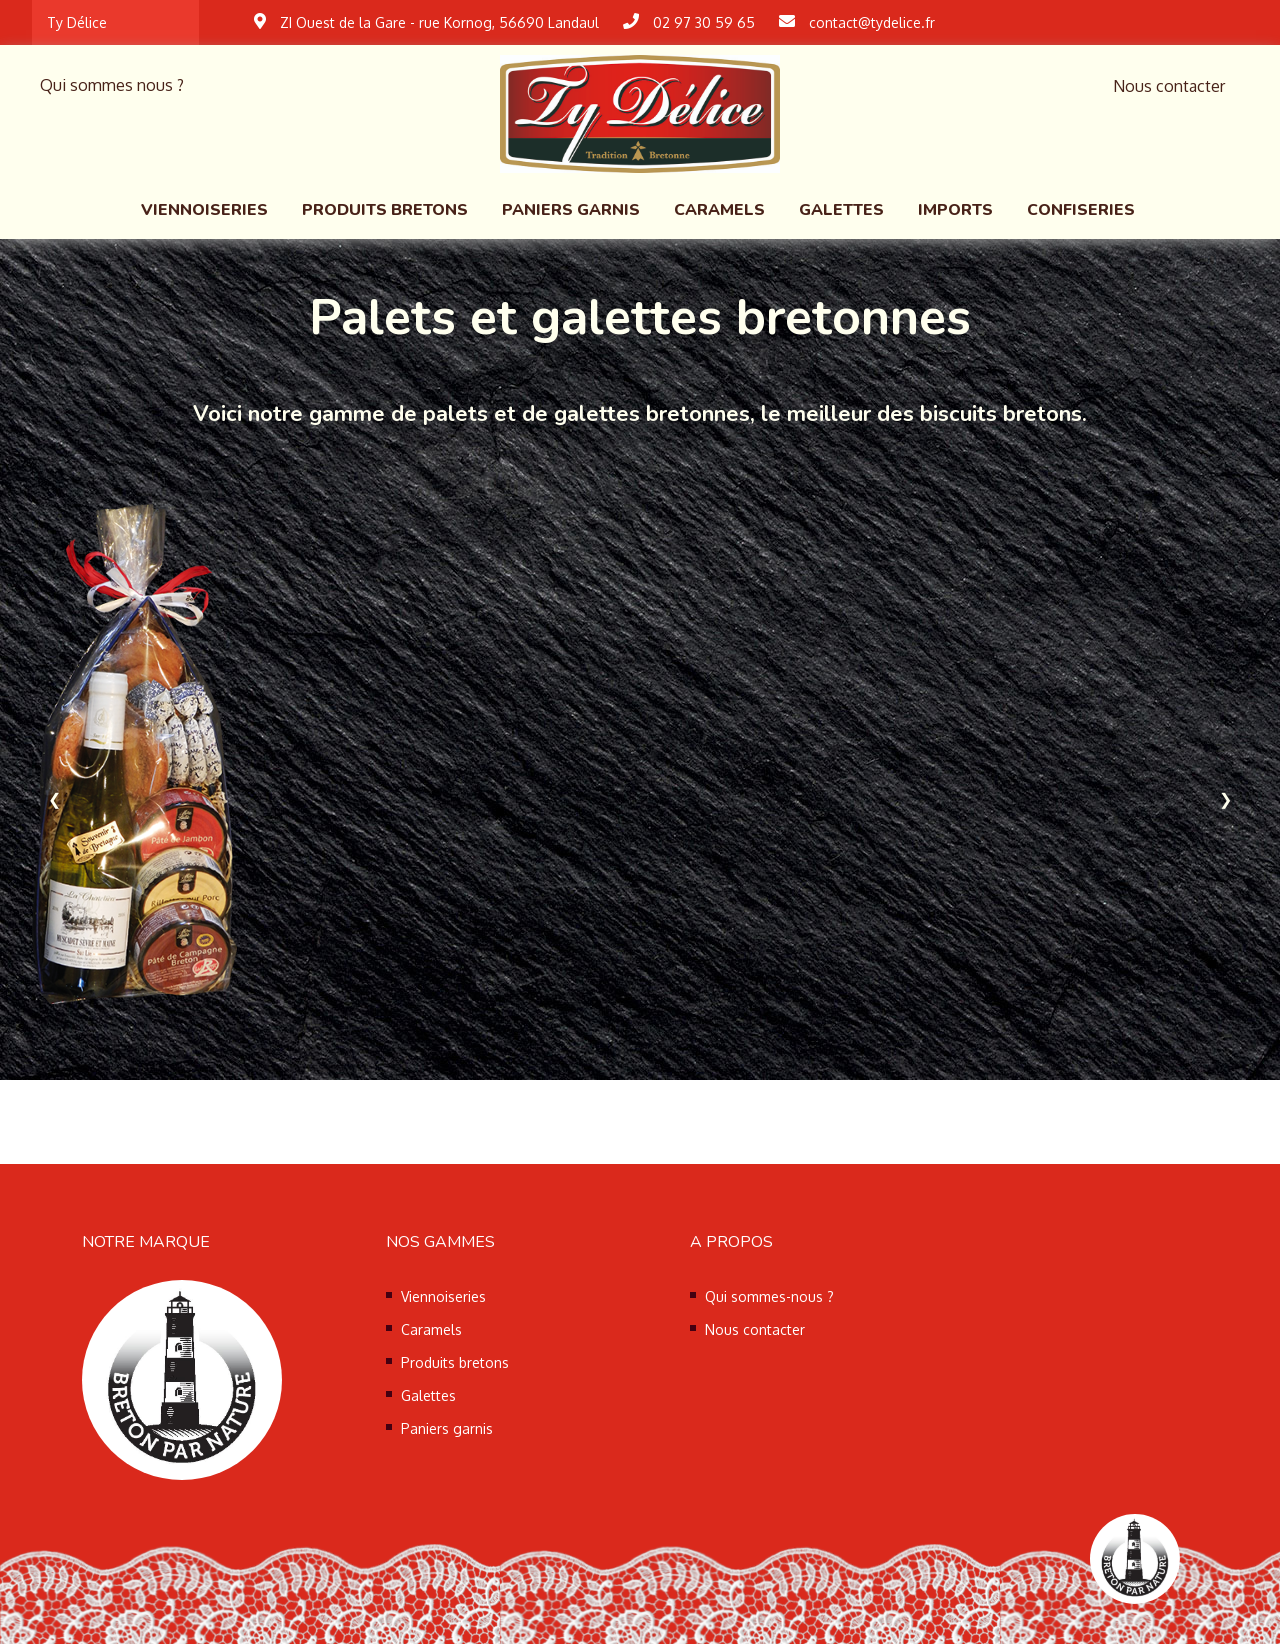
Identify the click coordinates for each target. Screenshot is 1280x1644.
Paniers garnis (571, 210)
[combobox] (115, 22)
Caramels (719, 210)
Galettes (841, 210)
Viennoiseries (204, 210)
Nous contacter (1169, 86)
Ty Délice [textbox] (77, 22)
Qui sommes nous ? (112, 85)
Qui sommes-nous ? (769, 1296)
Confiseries (1081, 210)
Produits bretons (385, 210)
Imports (955, 210)
